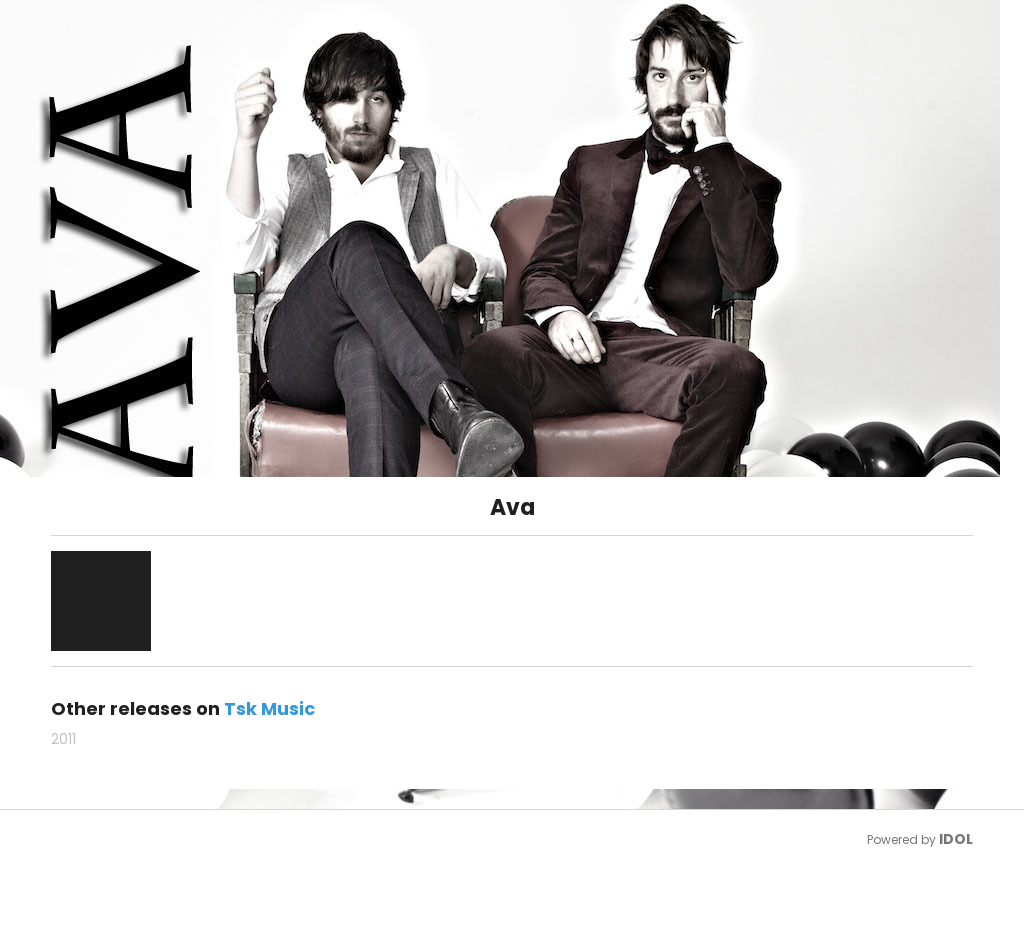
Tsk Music (269, 708)
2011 (63, 739)
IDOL (956, 839)
